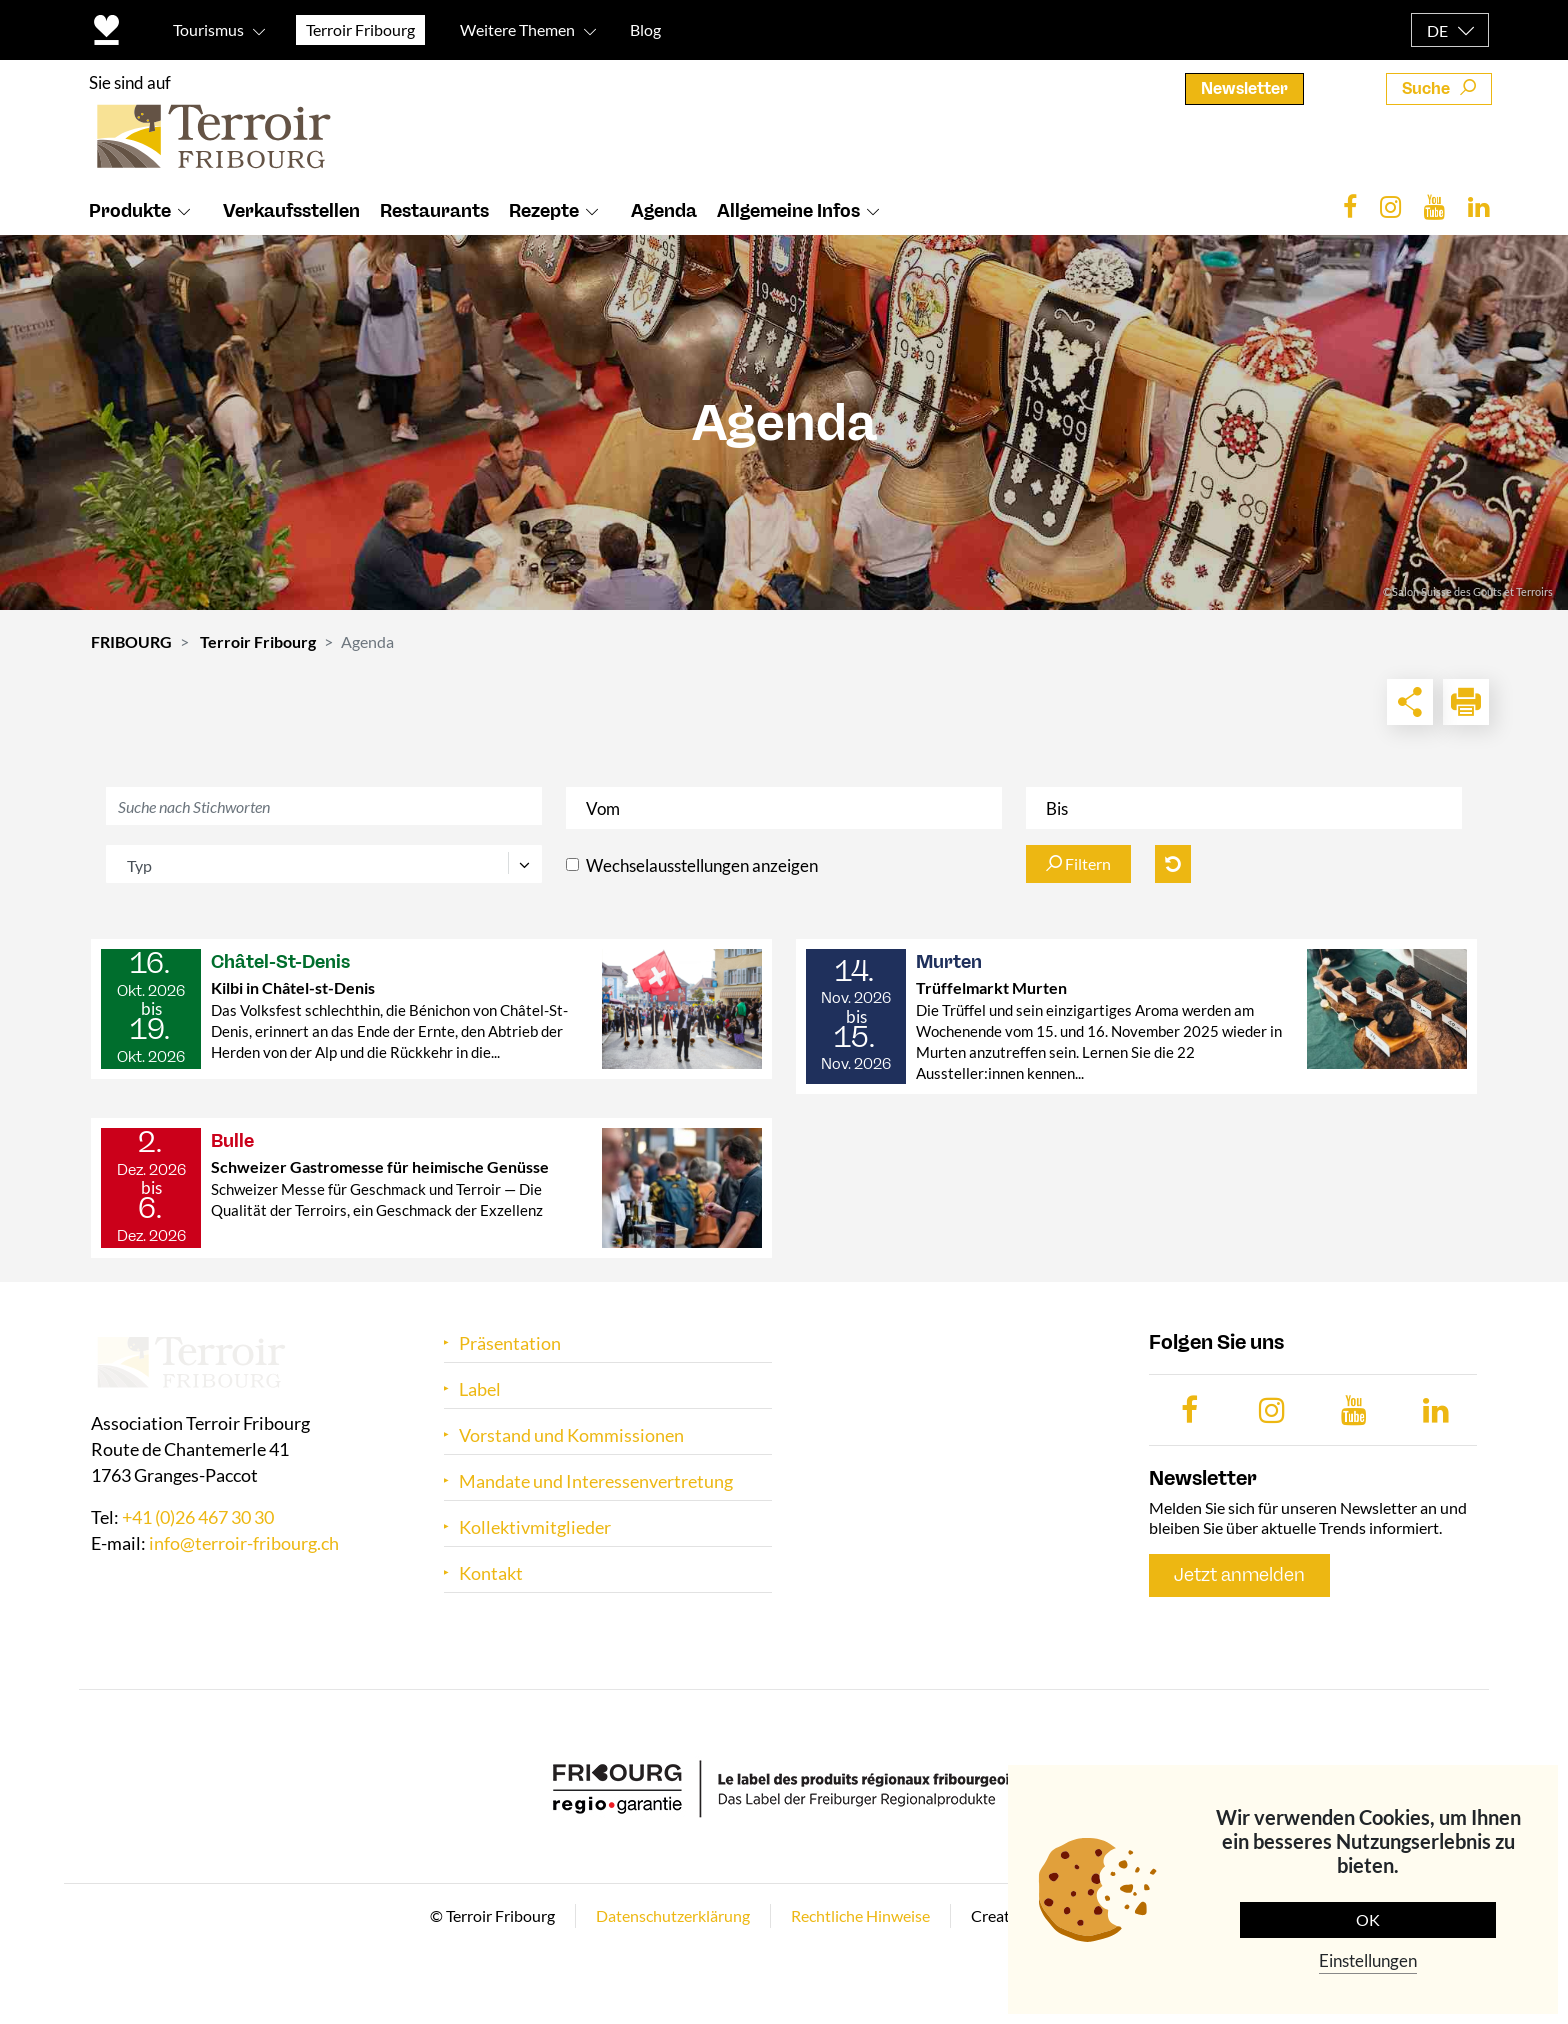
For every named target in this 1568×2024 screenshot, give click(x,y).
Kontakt (491, 1573)
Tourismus (208, 29)
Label (480, 1389)
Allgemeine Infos (788, 211)
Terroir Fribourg (258, 641)
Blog (645, 29)
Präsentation (510, 1343)
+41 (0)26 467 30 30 (198, 1518)
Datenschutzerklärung (673, 1915)
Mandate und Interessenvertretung (596, 1481)
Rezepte (544, 211)
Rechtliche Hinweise (860, 1915)
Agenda (664, 211)
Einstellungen (1368, 1960)
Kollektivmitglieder (535, 1527)
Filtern (1078, 863)
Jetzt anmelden (1239, 1575)
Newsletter (1244, 88)
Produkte (130, 211)
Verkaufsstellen (291, 211)
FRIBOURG (131, 641)
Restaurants (434, 211)
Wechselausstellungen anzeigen (702, 865)
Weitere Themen (517, 29)
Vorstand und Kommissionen (571, 1435)
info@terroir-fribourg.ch (244, 1544)
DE (1437, 30)
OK (1368, 1919)
